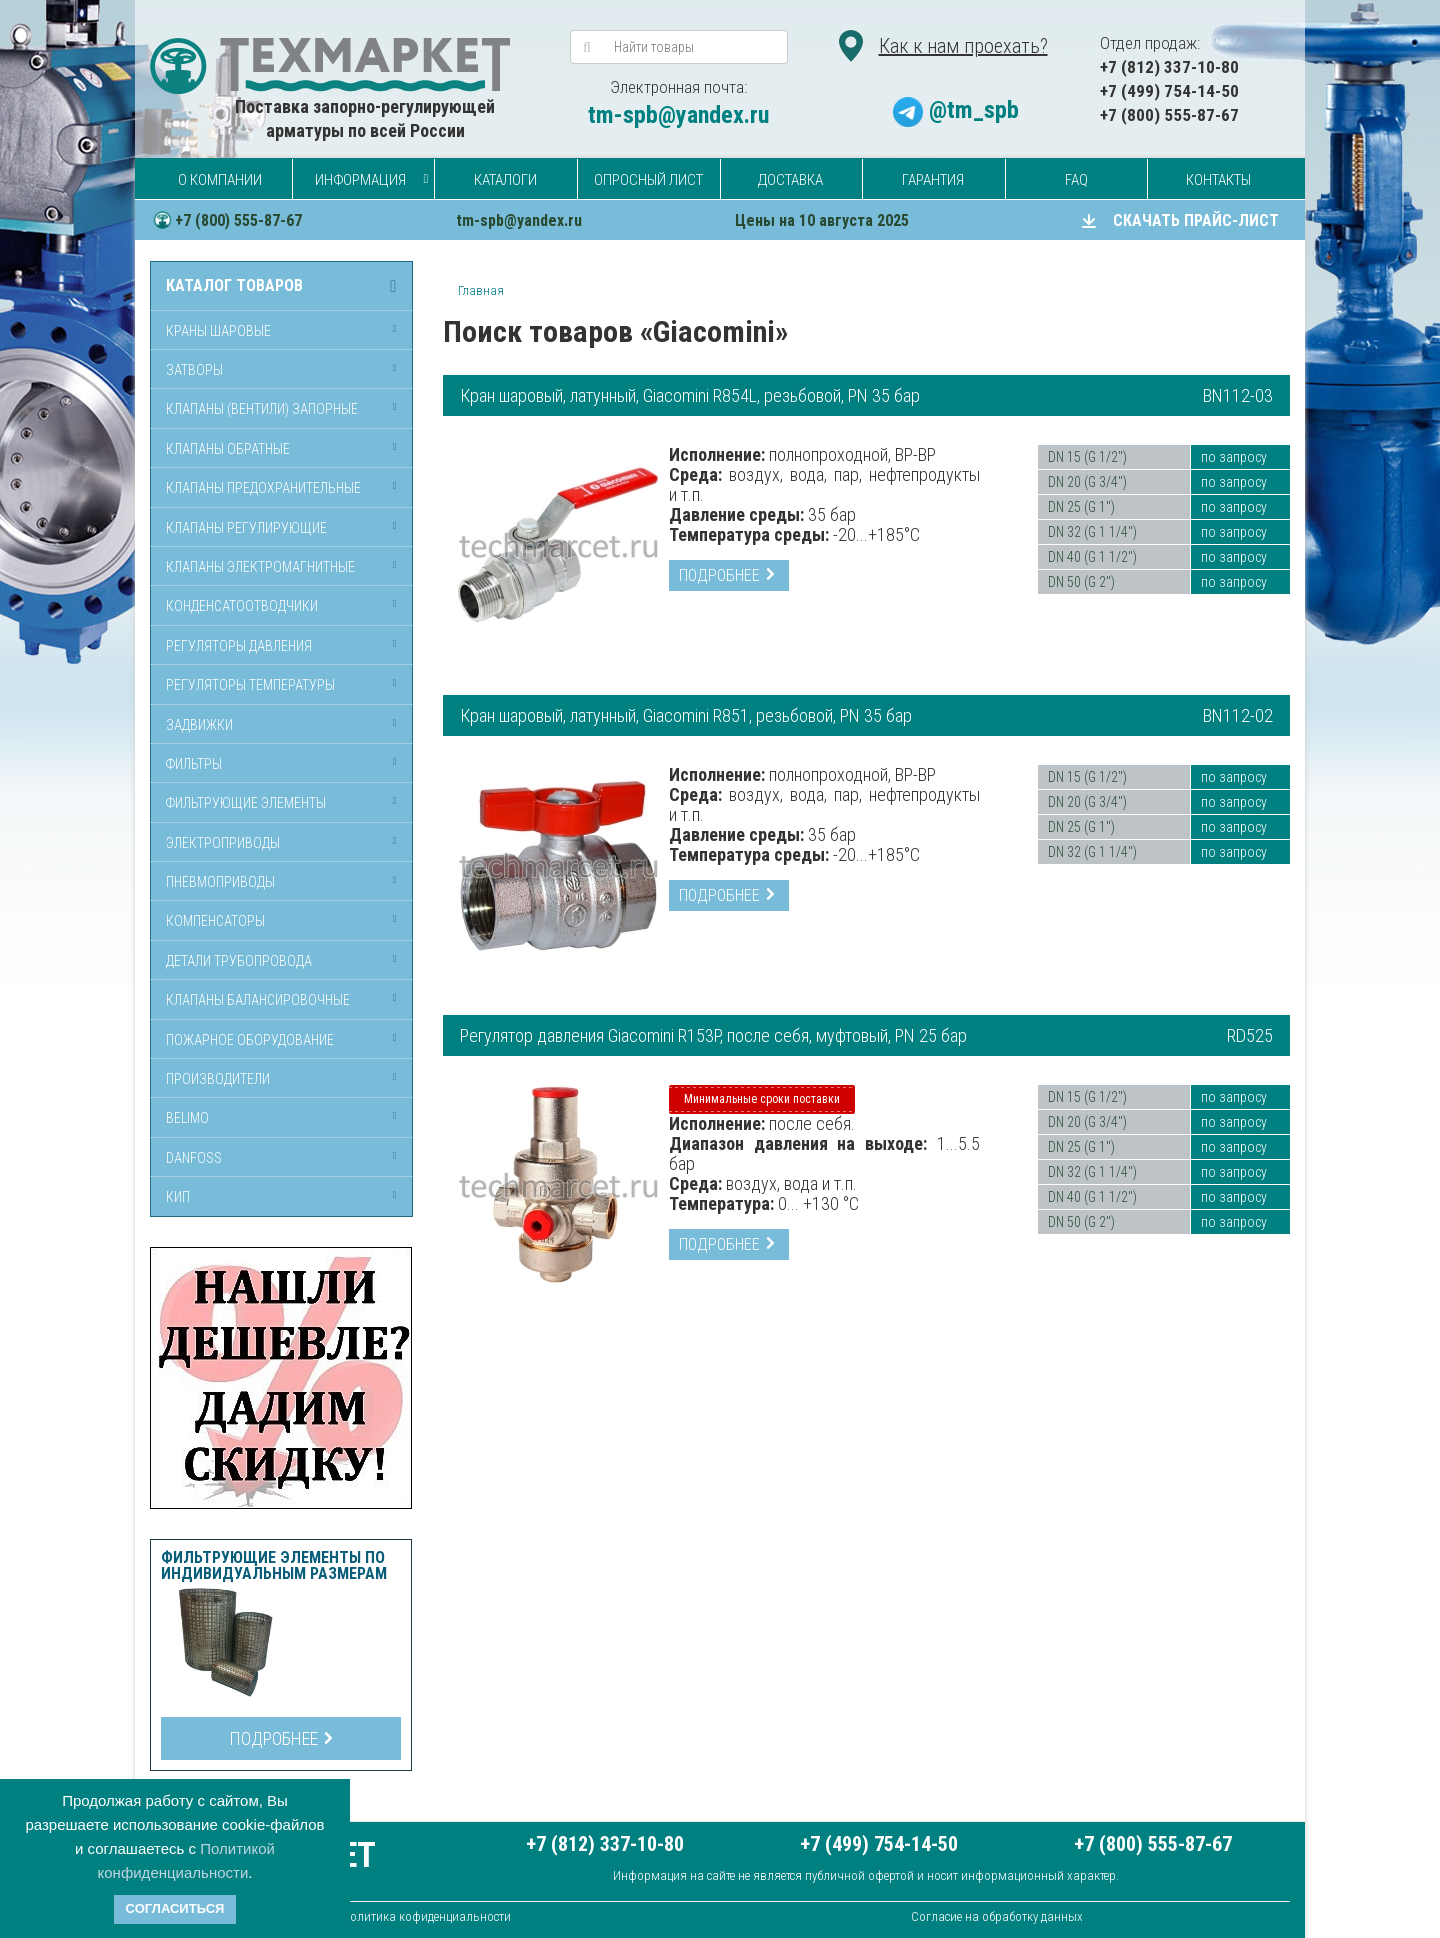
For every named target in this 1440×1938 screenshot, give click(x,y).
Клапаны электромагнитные (260, 567)
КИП (178, 1197)
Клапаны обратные (228, 449)
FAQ (1076, 180)
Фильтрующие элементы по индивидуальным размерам (274, 1566)
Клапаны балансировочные (258, 1000)
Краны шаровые (218, 331)
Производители (218, 1079)
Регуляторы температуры (250, 685)
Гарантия (933, 180)
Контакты (1218, 180)
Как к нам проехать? (963, 46)
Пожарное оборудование (250, 1040)
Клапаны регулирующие (246, 528)
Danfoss (194, 1158)
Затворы (194, 370)
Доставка (790, 180)
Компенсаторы (215, 921)
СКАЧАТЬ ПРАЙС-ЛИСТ (1196, 220)
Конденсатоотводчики (242, 606)
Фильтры (194, 764)
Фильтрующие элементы (246, 803)
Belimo (187, 1118)
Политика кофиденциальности (426, 1916)
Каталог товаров (234, 286)
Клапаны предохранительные (263, 488)
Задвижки (199, 725)
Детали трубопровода (239, 961)
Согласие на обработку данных (997, 1916)
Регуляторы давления (239, 646)
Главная (481, 290)
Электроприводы (223, 843)
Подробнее (281, 1738)
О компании (220, 180)
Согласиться (175, 1908)
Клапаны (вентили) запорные (262, 409)
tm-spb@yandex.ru (678, 115)
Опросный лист (648, 180)
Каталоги (505, 180)
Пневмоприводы (220, 882)
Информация (360, 180)
